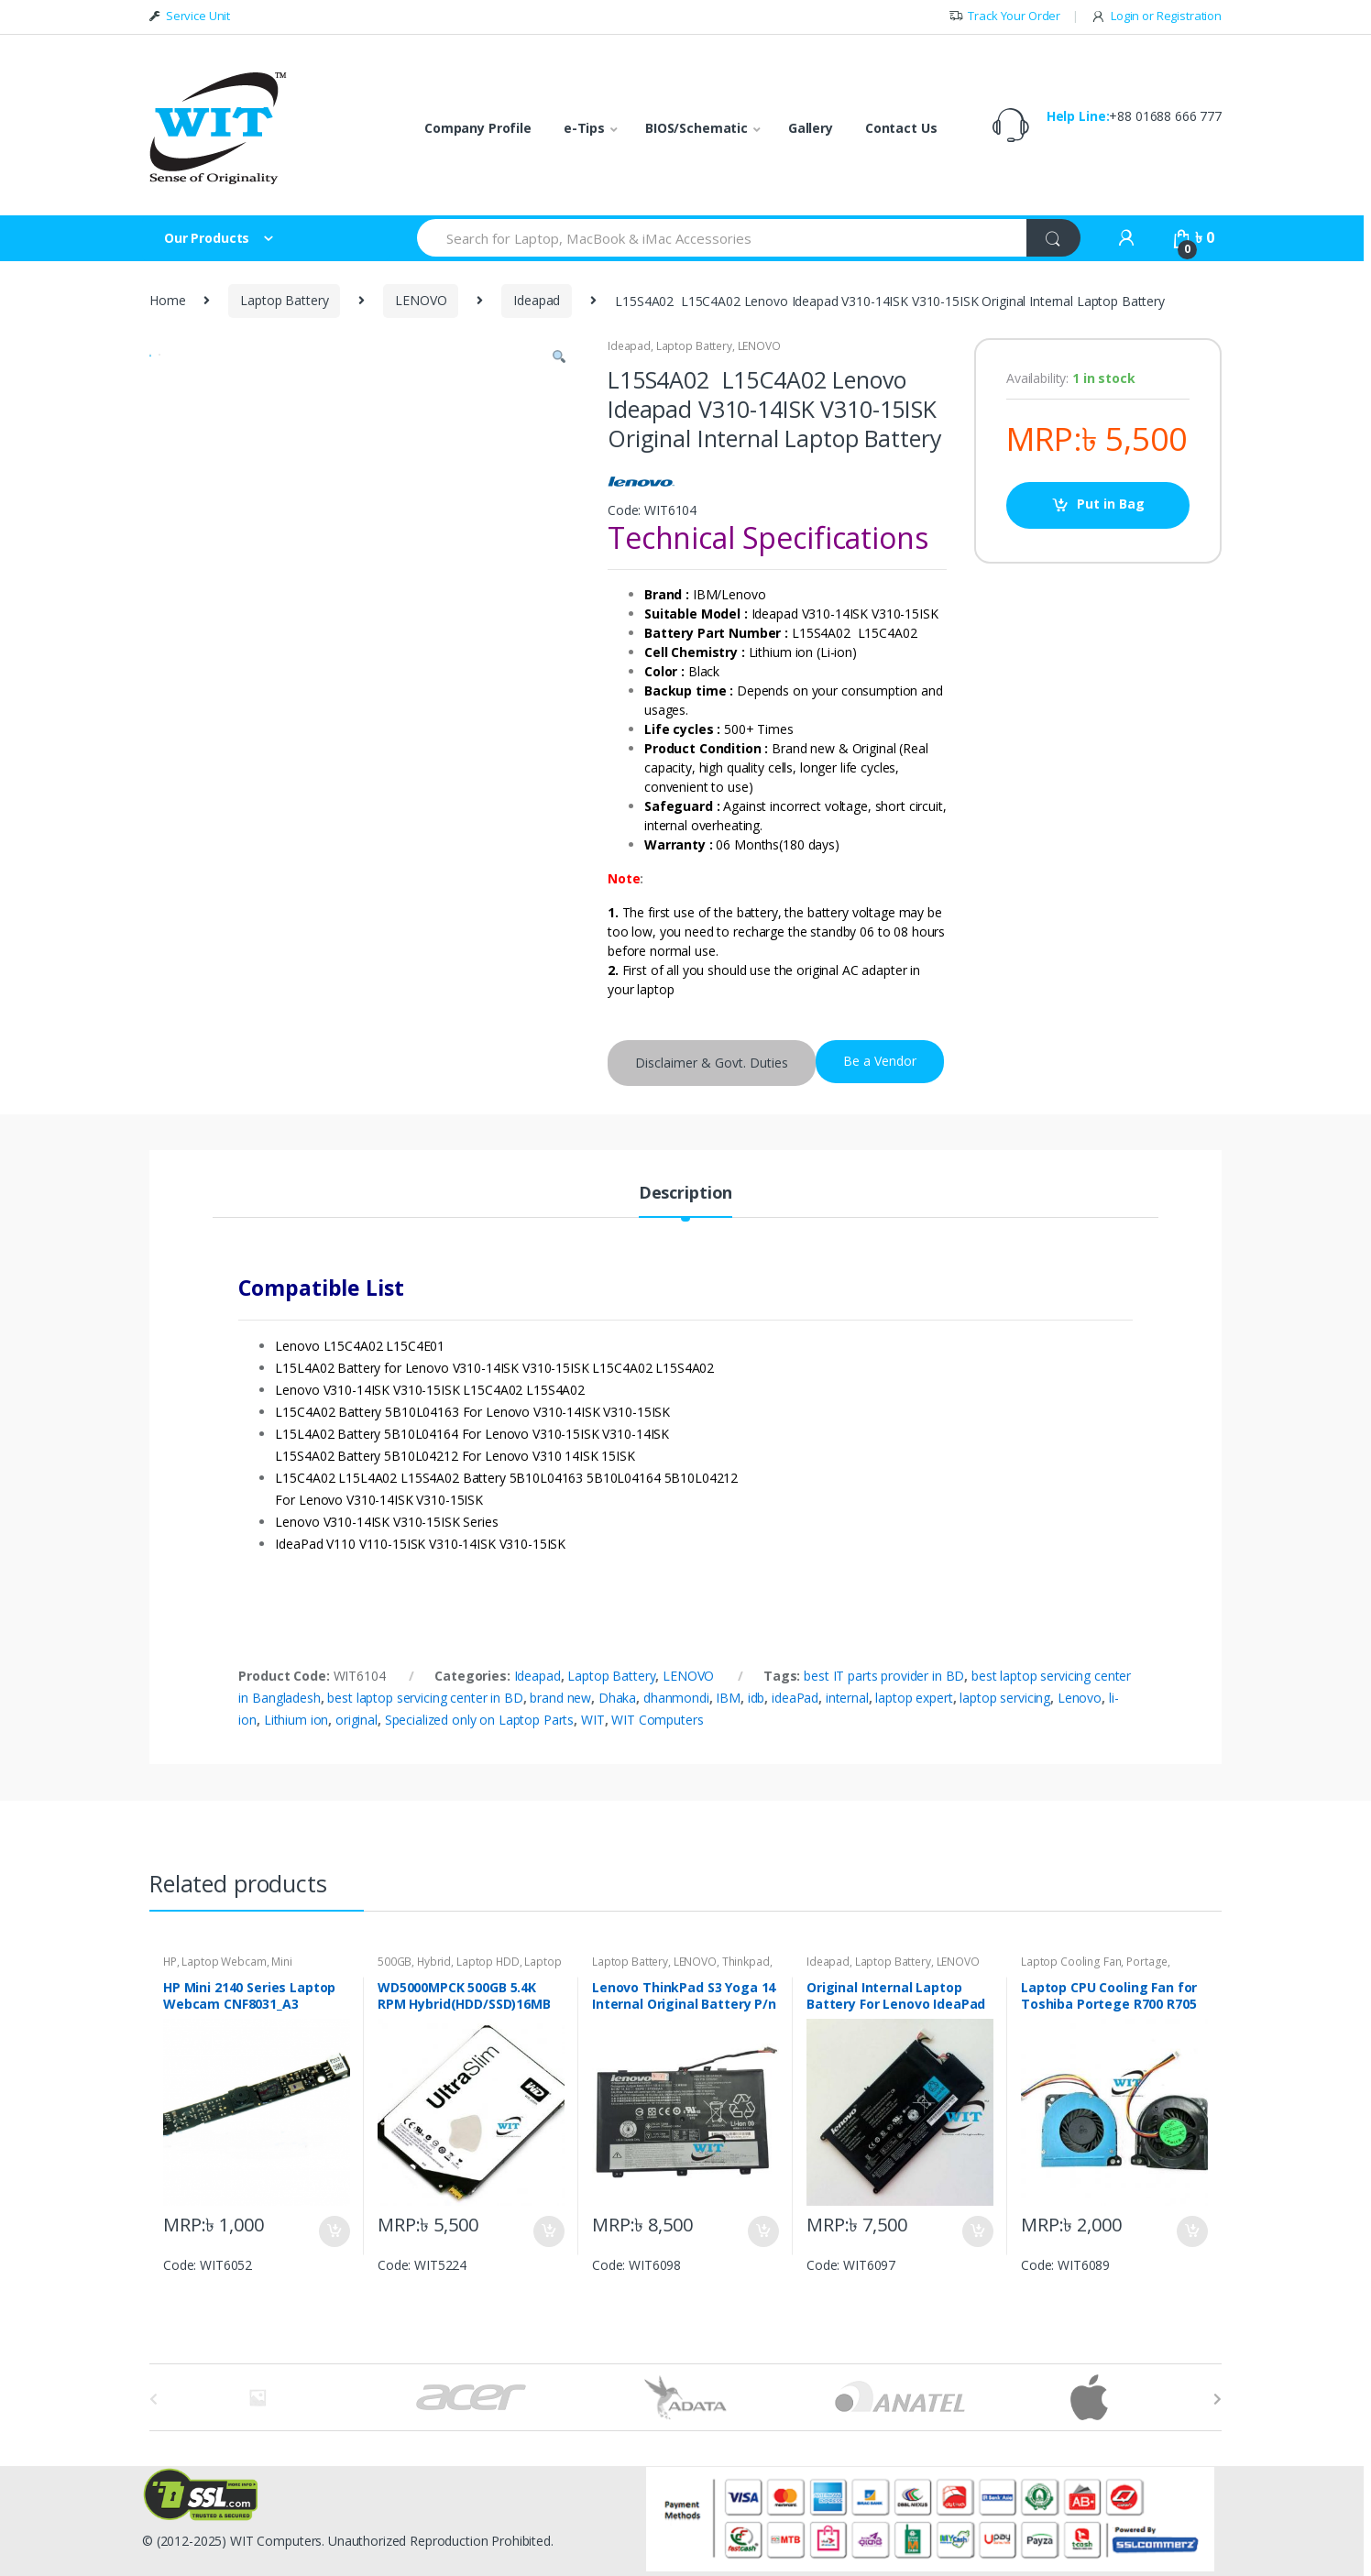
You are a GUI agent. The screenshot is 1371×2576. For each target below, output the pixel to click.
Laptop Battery (284, 300)
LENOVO (420, 300)
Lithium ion (296, 1719)
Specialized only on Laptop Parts (480, 1719)
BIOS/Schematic (696, 128)
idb (756, 1697)
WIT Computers (657, 1719)
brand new (560, 1697)
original (356, 1719)
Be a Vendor (879, 1060)
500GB (394, 1961)
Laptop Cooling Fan (1071, 1961)
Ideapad (536, 300)
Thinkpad (746, 1961)
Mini (281, 1961)
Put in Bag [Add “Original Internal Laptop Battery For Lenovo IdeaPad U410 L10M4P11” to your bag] (976, 2231)
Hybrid (434, 1961)
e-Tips (584, 128)
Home (167, 300)
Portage (1147, 1961)
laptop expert (913, 1697)
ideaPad (795, 1697)
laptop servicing (1005, 1697)
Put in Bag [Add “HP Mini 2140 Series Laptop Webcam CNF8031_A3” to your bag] (333, 2231)
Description (685, 1193)
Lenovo (1080, 1697)
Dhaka (617, 1697)
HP (170, 1961)
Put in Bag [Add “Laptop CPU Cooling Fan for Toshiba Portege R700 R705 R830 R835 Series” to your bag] (1191, 2231)
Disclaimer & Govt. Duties (711, 1062)
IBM (728, 1697)
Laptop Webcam (223, 1961)
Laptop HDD (488, 1961)
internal (847, 1697)
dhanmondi (676, 1697)
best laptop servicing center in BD (424, 1697)
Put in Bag (1111, 503)
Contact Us (901, 128)
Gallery (810, 128)
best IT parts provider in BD (884, 1675)
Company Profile (478, 128)
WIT (593, 1719)
